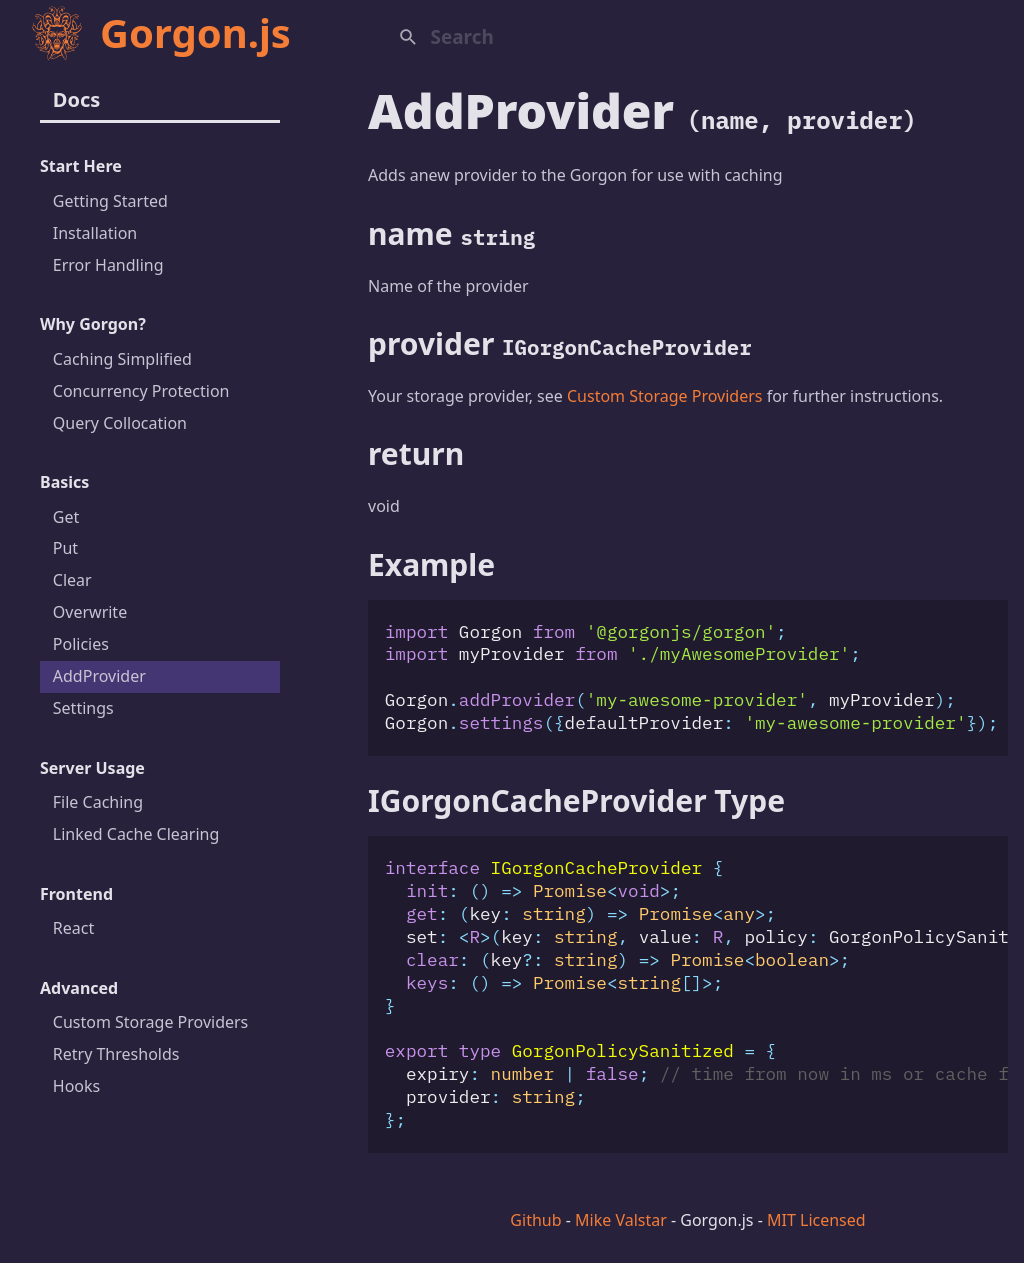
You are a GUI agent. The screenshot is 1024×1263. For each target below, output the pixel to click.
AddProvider (99, 676)
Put (65, 548)
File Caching (98, 802)
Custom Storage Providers (151, 1022)
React (73, 928)
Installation (95, 233)
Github (535, 1220)
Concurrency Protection (141, 391)
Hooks (76, 1086)
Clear (72, 580)
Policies (81, 644)
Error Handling (108, 265)
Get (66, 517)
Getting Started (110, 201)
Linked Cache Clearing (136, 834)
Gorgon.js (160, 32)
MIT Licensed (816, 1220)
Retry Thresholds (116, 1054)
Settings (83, 708)
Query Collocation (120, 423)
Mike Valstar (621, 1220)
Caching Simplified (122, 359)
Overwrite (90, 612)
